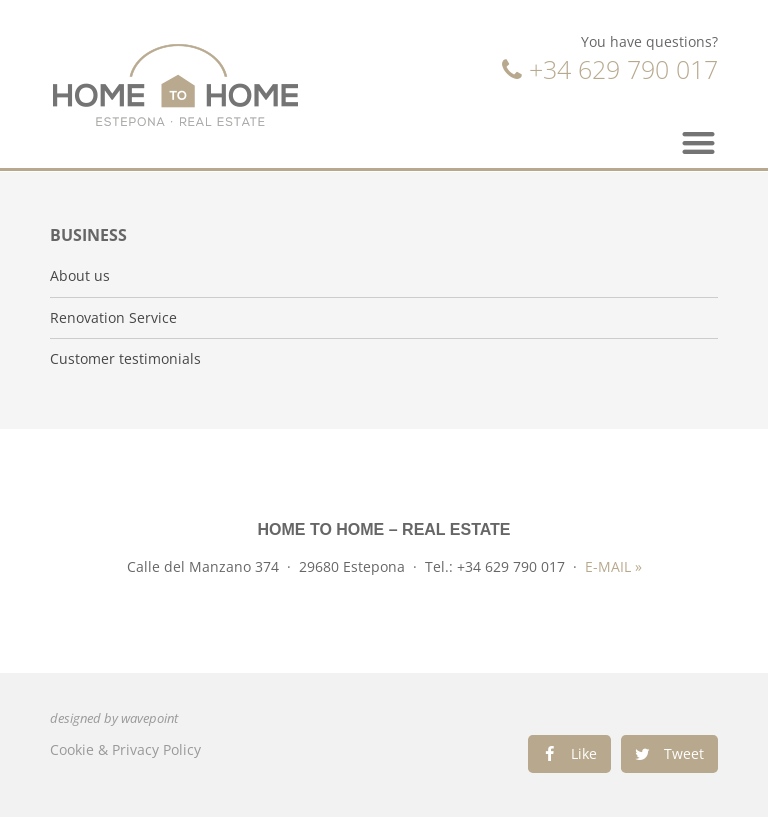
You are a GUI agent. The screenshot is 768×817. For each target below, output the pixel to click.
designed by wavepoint (114, 718)
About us (80, 276)
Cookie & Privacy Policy (125, 749)
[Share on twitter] (669, 754)
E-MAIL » (613, 566)
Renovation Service (113, 318)
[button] (699, 142)
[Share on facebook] (569, 754)
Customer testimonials (125, 359)
